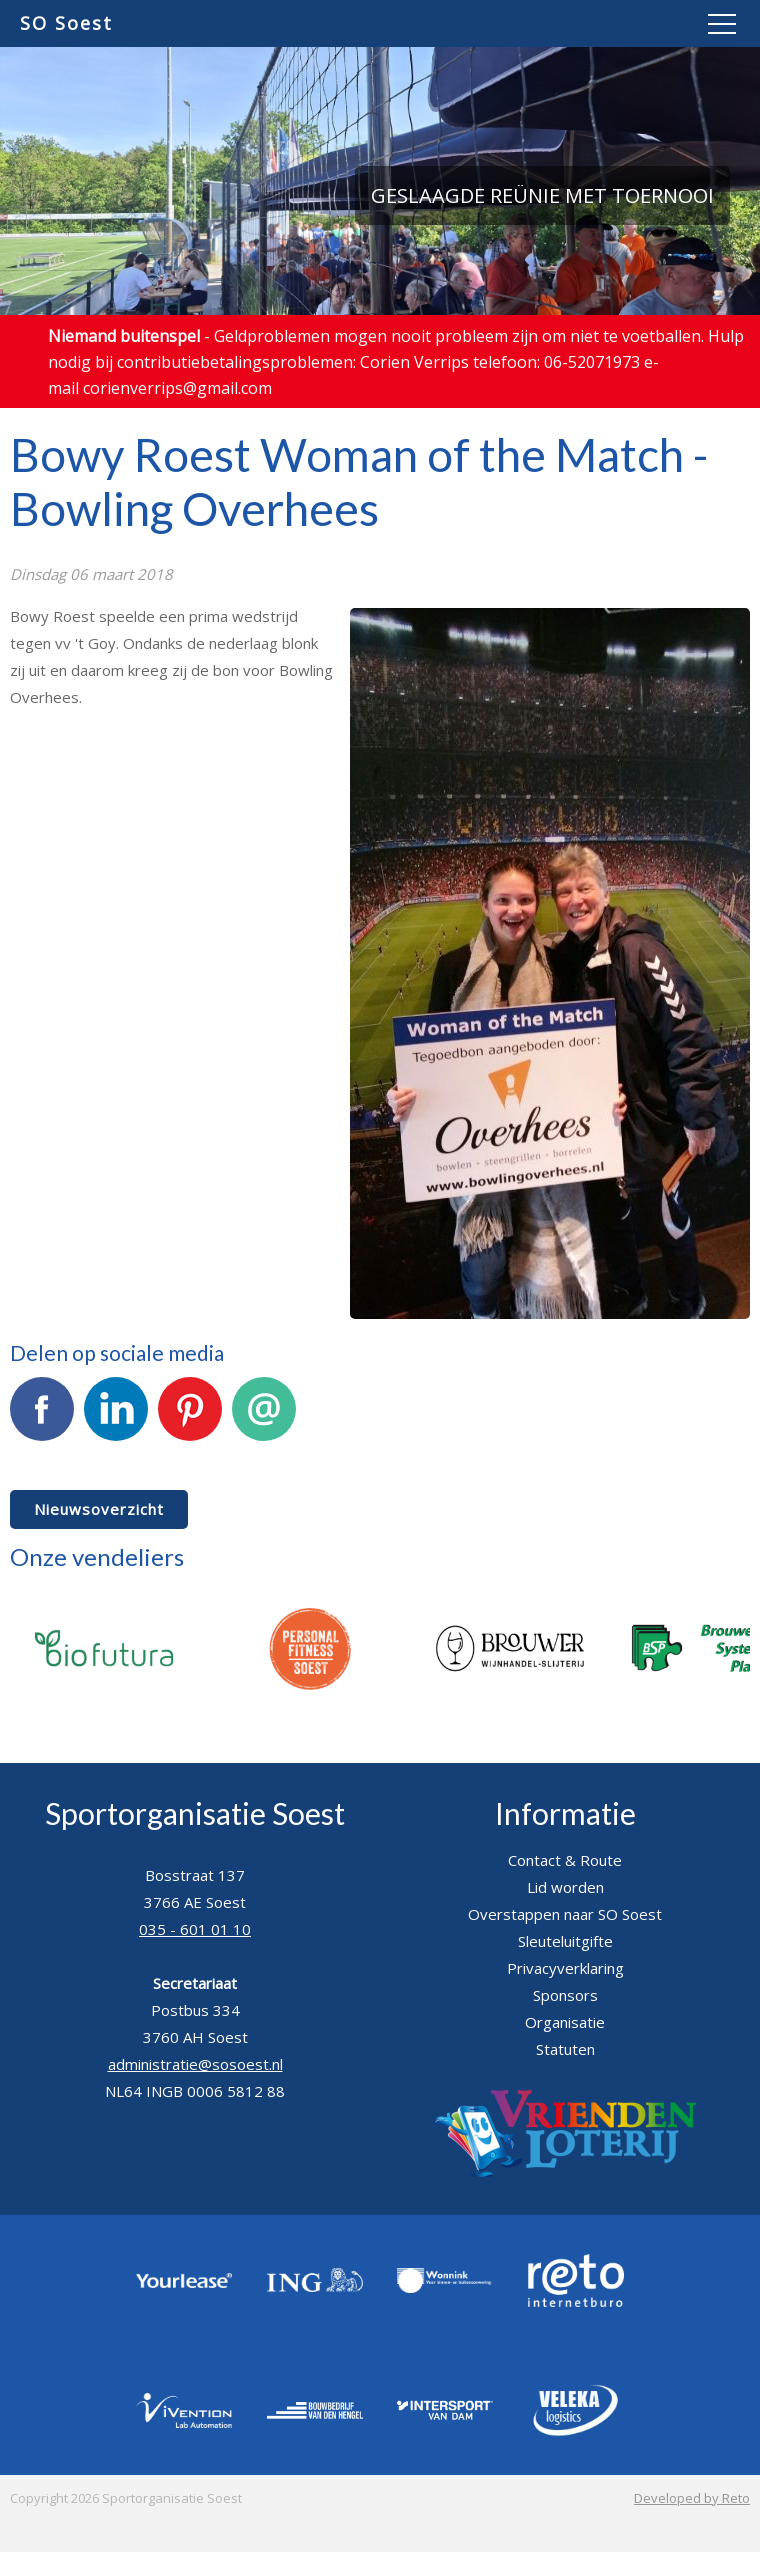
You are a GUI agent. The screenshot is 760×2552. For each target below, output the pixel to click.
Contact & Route (565, 1860)
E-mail (264, 1420)
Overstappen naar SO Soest (565, 1914)
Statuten (565, 2049)
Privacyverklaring (565, 1968)
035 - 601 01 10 (195, 1929)
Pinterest (190, 1420)
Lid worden (565, 1887)
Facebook (42, 1420)
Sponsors (565, 1995)
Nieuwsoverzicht (99, 1509)
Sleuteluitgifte (565, 1941)
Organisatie (565, 2022)
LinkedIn (116, 1420)
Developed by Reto (692, 2498)
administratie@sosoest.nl (195, 2064)
